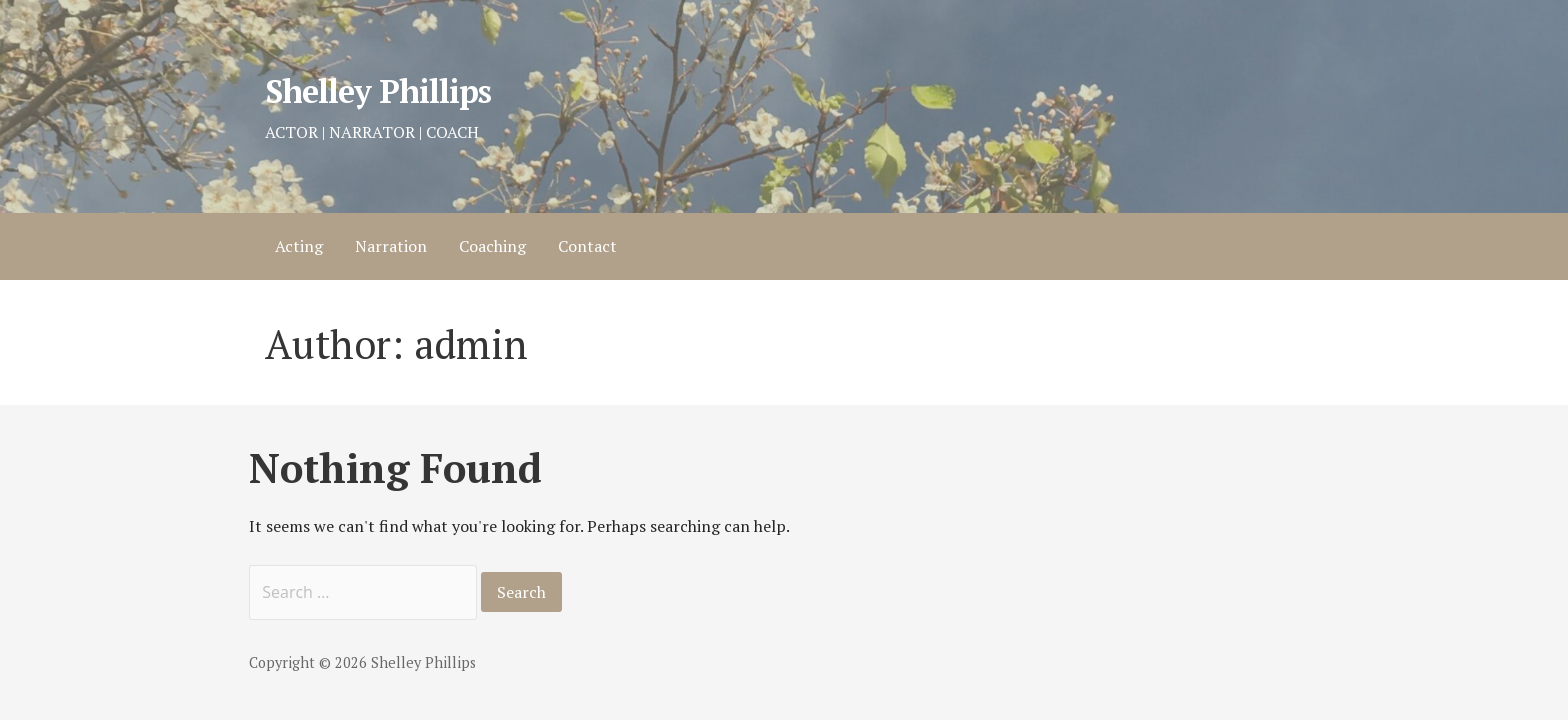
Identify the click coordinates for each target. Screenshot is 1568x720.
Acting (299, 246)
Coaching (492, 246)
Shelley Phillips (378, 91)
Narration (391, 246)
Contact (587, 246)
